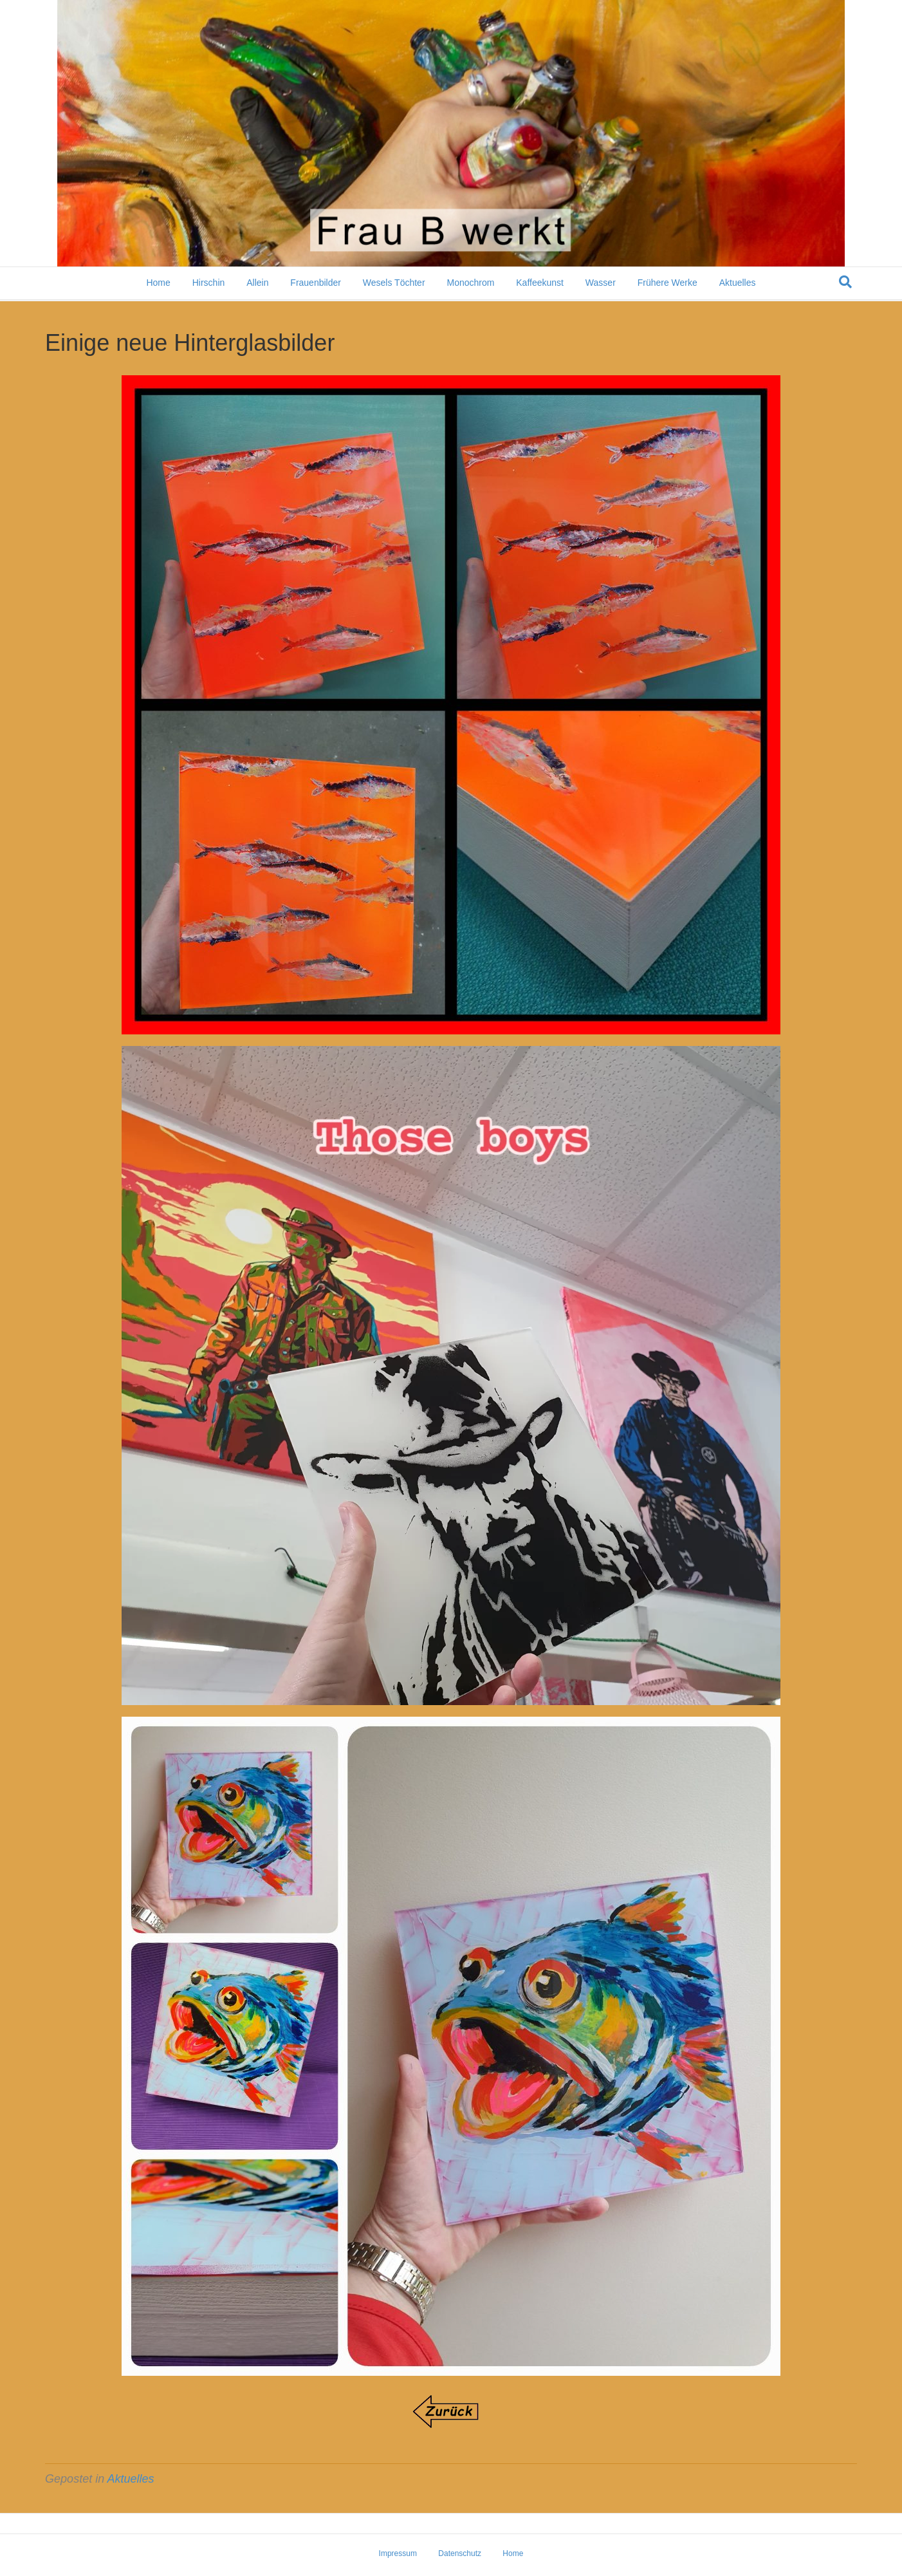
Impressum (398, 2553)
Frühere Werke (667, 284)
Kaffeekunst (540, 284)
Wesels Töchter (394, 284)
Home (158, 284)
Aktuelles (737, 284)
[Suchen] (845, 283)
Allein (257, 284)
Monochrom (470, 284)
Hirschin (208, 284)
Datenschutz (459, 2553)
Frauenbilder (315, 284)
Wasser (600, 284)
